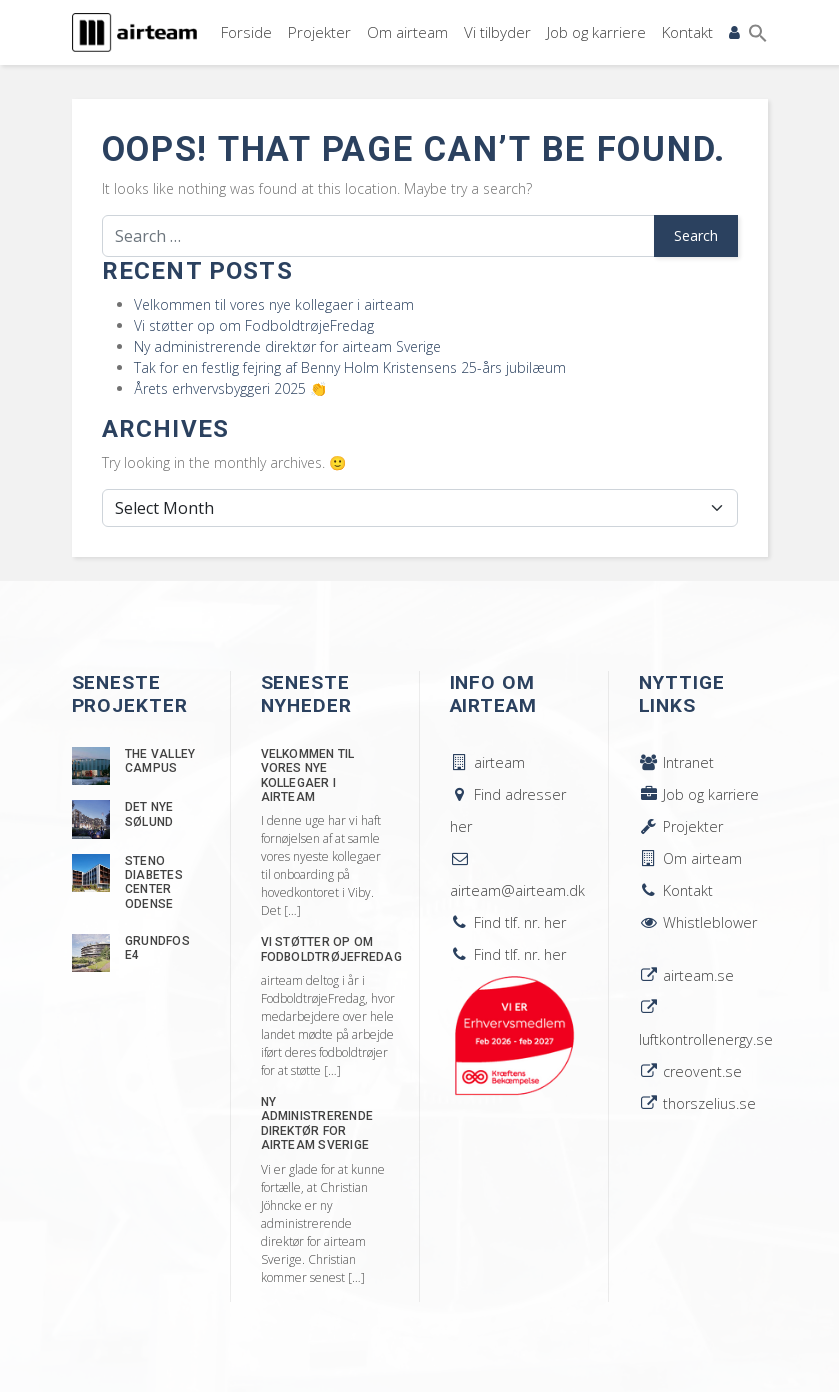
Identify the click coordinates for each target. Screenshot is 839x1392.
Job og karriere (596, 32)
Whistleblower (698, 922)
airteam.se (686, 975)
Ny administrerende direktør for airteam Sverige (287, 346)
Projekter (319, 32)
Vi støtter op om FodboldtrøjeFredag (254, 325)
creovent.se (690, 1071)
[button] (758, 33)
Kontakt (687, 32)
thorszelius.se (697, 1103)
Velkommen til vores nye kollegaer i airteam (274, 304)
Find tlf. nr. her (508, 922)
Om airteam (407, 32)
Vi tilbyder (497, 32)
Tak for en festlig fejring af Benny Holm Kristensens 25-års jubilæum (350, 367)
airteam (487, 762)
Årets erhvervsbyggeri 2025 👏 (230, 388)
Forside (246, 32)
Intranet (676, 762)
